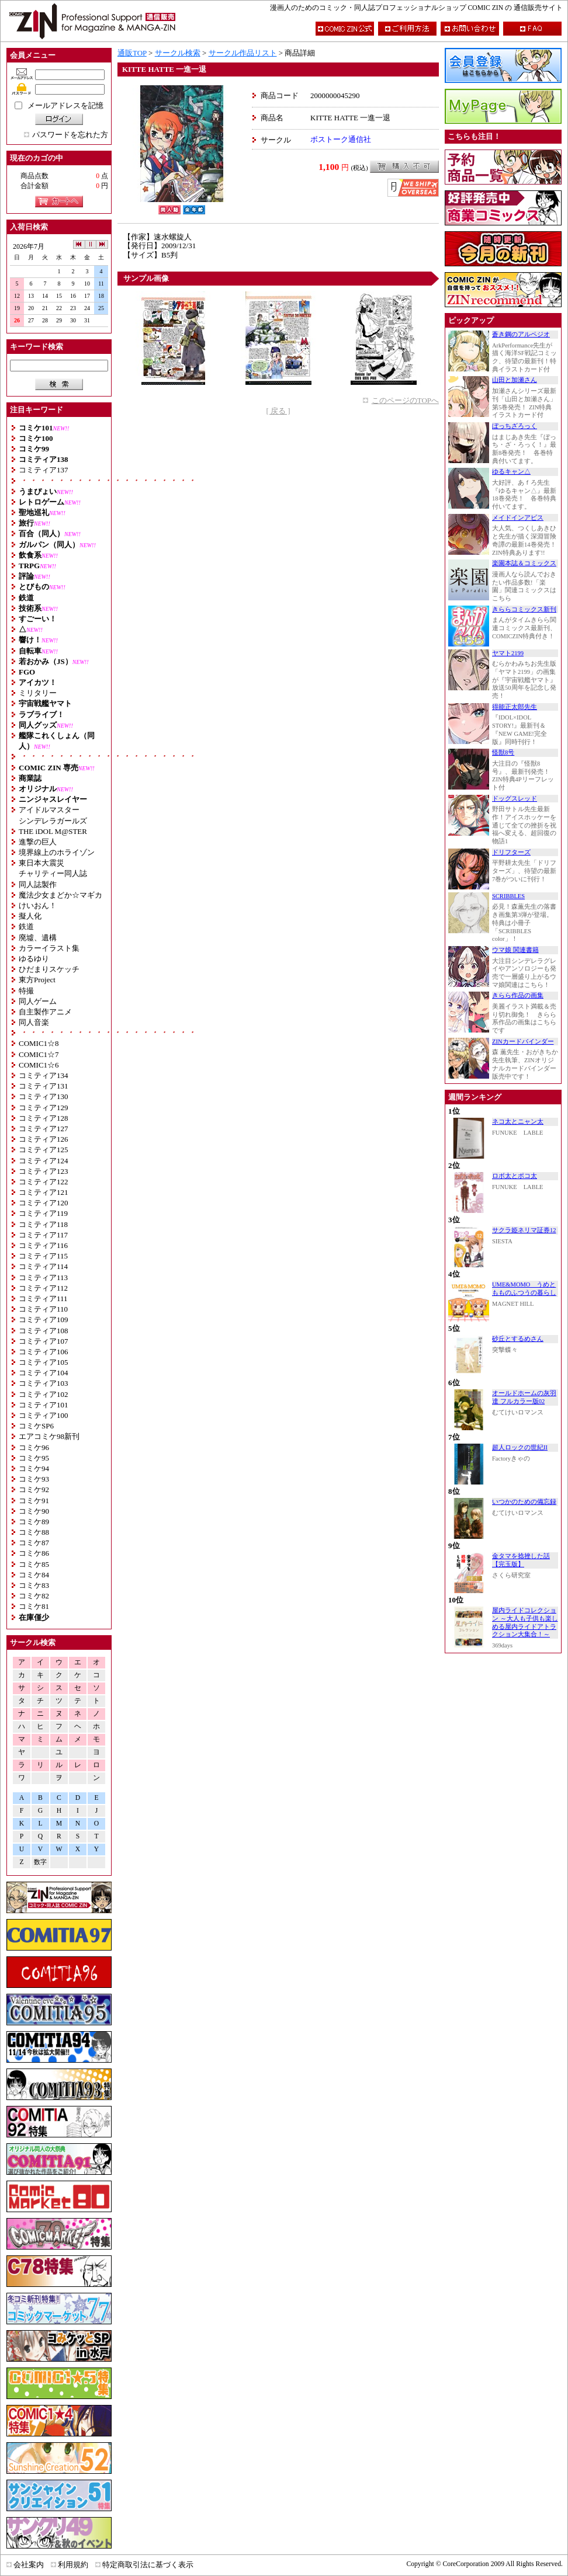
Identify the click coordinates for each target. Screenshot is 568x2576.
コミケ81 (34, 1606)
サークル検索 (177, 52)
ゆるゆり (34, 958)
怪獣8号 (503, 752)
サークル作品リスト (243, 52)
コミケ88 (34, 1532)
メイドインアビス (517, 517)
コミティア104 (43, 1372)
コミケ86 (34, 1553)
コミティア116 (43, 1245)
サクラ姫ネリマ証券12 (524, 1230)
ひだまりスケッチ (49, 969)
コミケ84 (34, 1574)
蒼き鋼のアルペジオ (521, 334)
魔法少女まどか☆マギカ (60, 895)
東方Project (37, 979)
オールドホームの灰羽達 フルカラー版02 (524, 1397)
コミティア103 (43, 1383)
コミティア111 (43, 1298)
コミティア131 (43, 1086)
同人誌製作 (38, 884)
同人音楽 (34, 1022)
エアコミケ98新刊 (49, 1436)
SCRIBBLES (508, 896)
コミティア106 (43, 1351)
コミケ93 (34, 1479)
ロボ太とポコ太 (514, 1176)
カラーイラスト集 (49, 948)
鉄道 (26, 926)
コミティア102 (43, 1394)
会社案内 (28, 2564)
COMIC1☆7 (39, 1054)
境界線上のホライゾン (57, 852)
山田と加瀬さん (514, 380)
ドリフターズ (511, 852)
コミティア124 (43, 1160)
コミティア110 (43, 1309)
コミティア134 (43, 1075)
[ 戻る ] (278, 410)
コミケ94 (34, 1468)
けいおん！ (38, 905)
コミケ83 (34, 1585)
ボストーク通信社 (340, 139)
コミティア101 (43, 1404)
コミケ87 (34, 1542)
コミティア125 (43, 1149)
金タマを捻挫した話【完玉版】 (521, 1560)
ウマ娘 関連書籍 (515, 950)
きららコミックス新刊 (524, 609)
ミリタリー (38, 693)
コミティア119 (43, 1213)
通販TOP (132, 52)
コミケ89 (34, 1521)
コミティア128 (43, 1118)
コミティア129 (43, 1107)
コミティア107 (43, 1341)
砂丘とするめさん (517, 1339)
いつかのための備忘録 (524, 1502)
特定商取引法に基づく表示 (147, 2564)
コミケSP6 (36, 1425)
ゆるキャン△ (511, 471)
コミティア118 (43, 1224)
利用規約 (73, 2564)
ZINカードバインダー (523, 1041)
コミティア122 (43, 1181)
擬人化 (30, 916)
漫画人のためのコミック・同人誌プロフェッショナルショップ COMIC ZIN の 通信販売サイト (416, 8)
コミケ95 (34, 1458)
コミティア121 (43, 1192)
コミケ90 (34, 1511)
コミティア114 (43, 1266)
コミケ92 (34, 1489)
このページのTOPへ (405, 400)
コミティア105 (43, 1362)
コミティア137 (43, 469)
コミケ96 (34, 1447)
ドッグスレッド (514, 798)
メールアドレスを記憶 (65, 105)
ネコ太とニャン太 (517, 1121)
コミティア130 (43, 1096)
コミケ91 (34, 1500)
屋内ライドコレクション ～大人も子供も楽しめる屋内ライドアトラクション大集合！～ (525, 1622)
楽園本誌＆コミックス (524, 563)
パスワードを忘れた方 (70, 134)
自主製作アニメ (45, 1011)
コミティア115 (43, 1256)
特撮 (26, 990)
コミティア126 (43, 1139)
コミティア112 (43, 1288)
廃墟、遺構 (38, 937)
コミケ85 (34, 1564)
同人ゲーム (38, 1001)
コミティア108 (43, 1330)
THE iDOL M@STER (53, 831)
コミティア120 (43, 1202)
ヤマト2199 (508, 653)
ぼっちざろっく (514, 426)
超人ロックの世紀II (520, 1447)
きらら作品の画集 (517, 995)
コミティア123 (43, 1171)
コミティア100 (43, 1415)
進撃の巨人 (38, 841)
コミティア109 (43, 1319)
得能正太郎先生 (514, 707)
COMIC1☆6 (39, 1065)
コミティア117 (43, 1234)
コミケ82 (34, 1595)
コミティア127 (43, 1128)
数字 (40, 1862)
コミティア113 (43, 1277)
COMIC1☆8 (39, 1043)
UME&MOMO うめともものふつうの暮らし (524, 1288)
